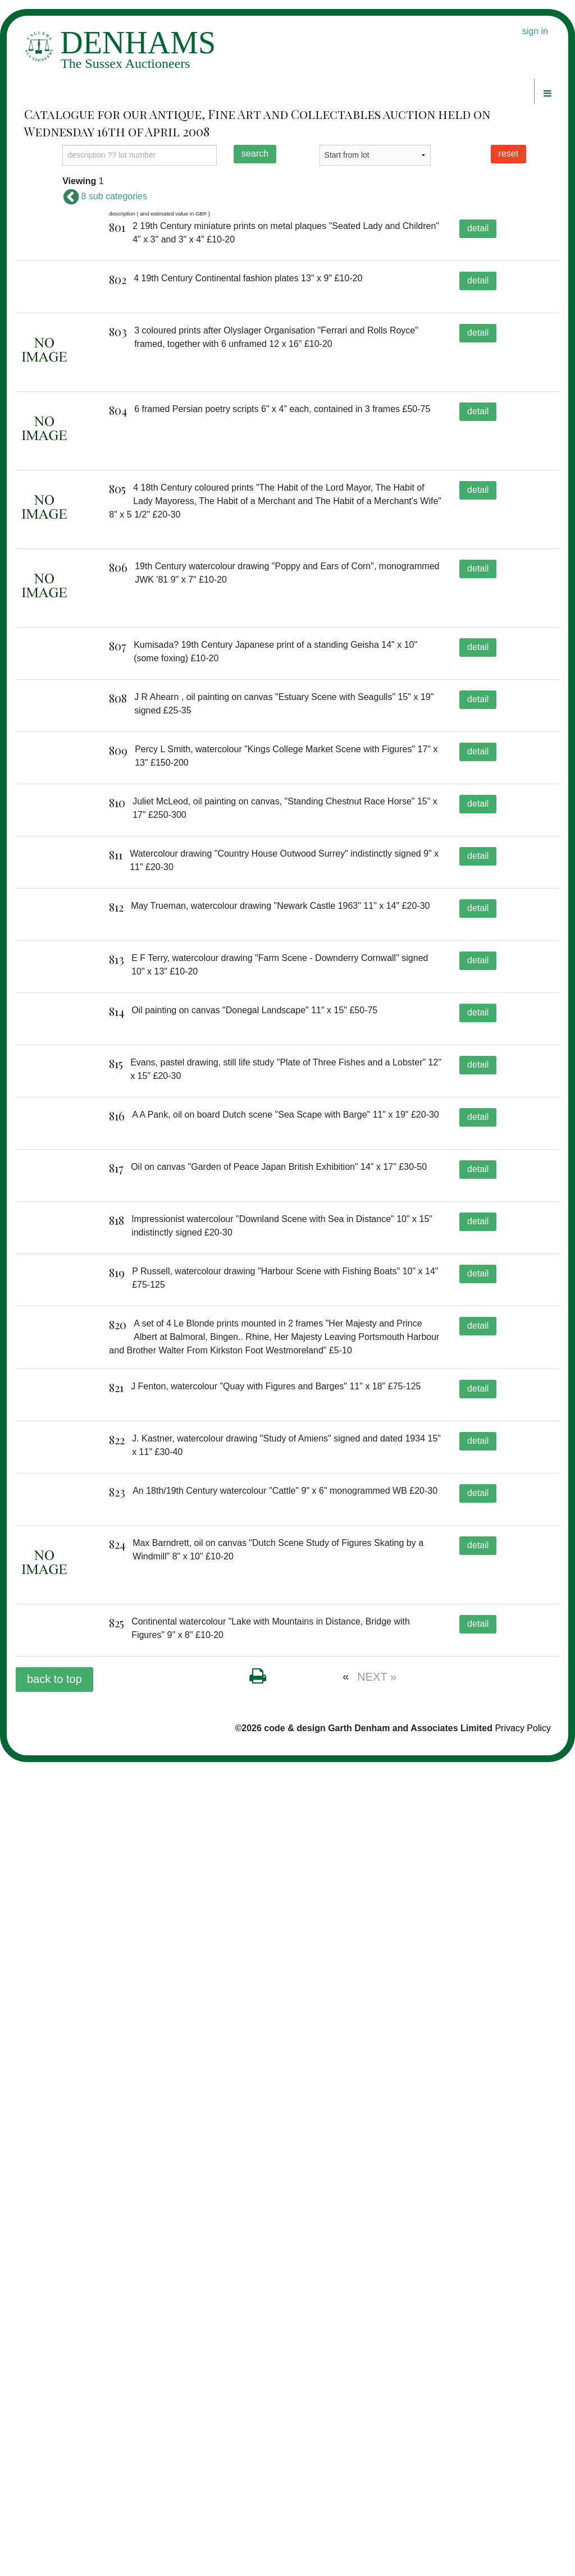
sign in (535, 31)
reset (509, 153)
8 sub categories (104, 196)
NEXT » (376, 2490)
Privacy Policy (523, 2541)
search (254, 153)
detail (478, 228)
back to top (54, 2492)
